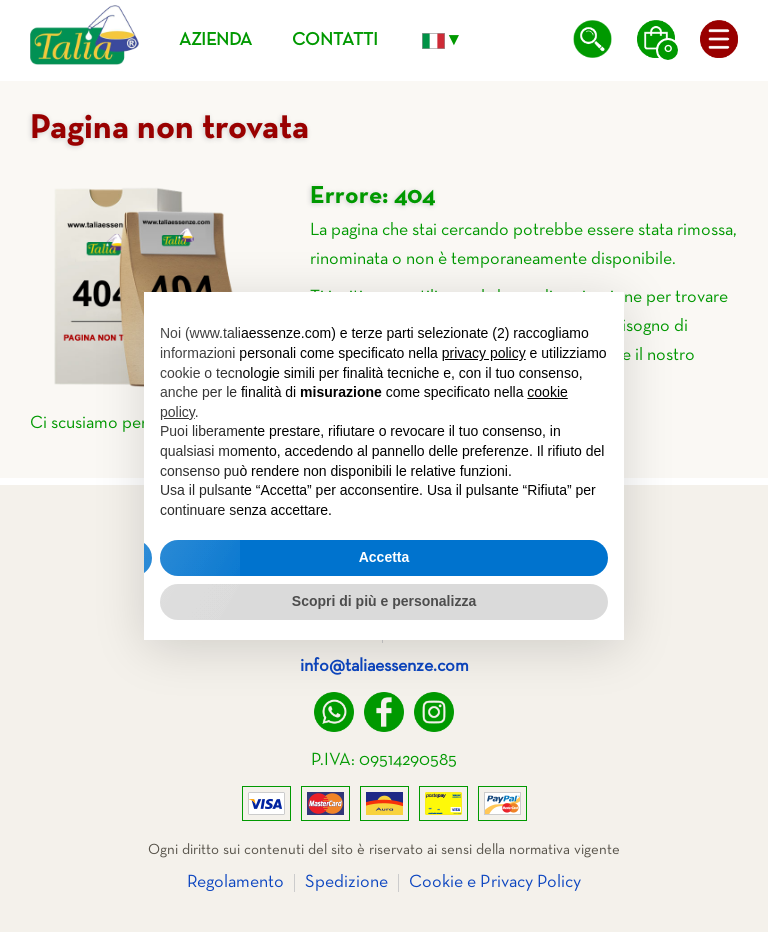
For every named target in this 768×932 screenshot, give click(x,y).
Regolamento (235, 882)
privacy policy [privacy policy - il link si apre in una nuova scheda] (484, 353)
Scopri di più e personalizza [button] (384, 601)
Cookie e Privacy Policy (495, 882)
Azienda (215, 40)
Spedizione (346, 882)
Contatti (335, 40)
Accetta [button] (384, 557)
